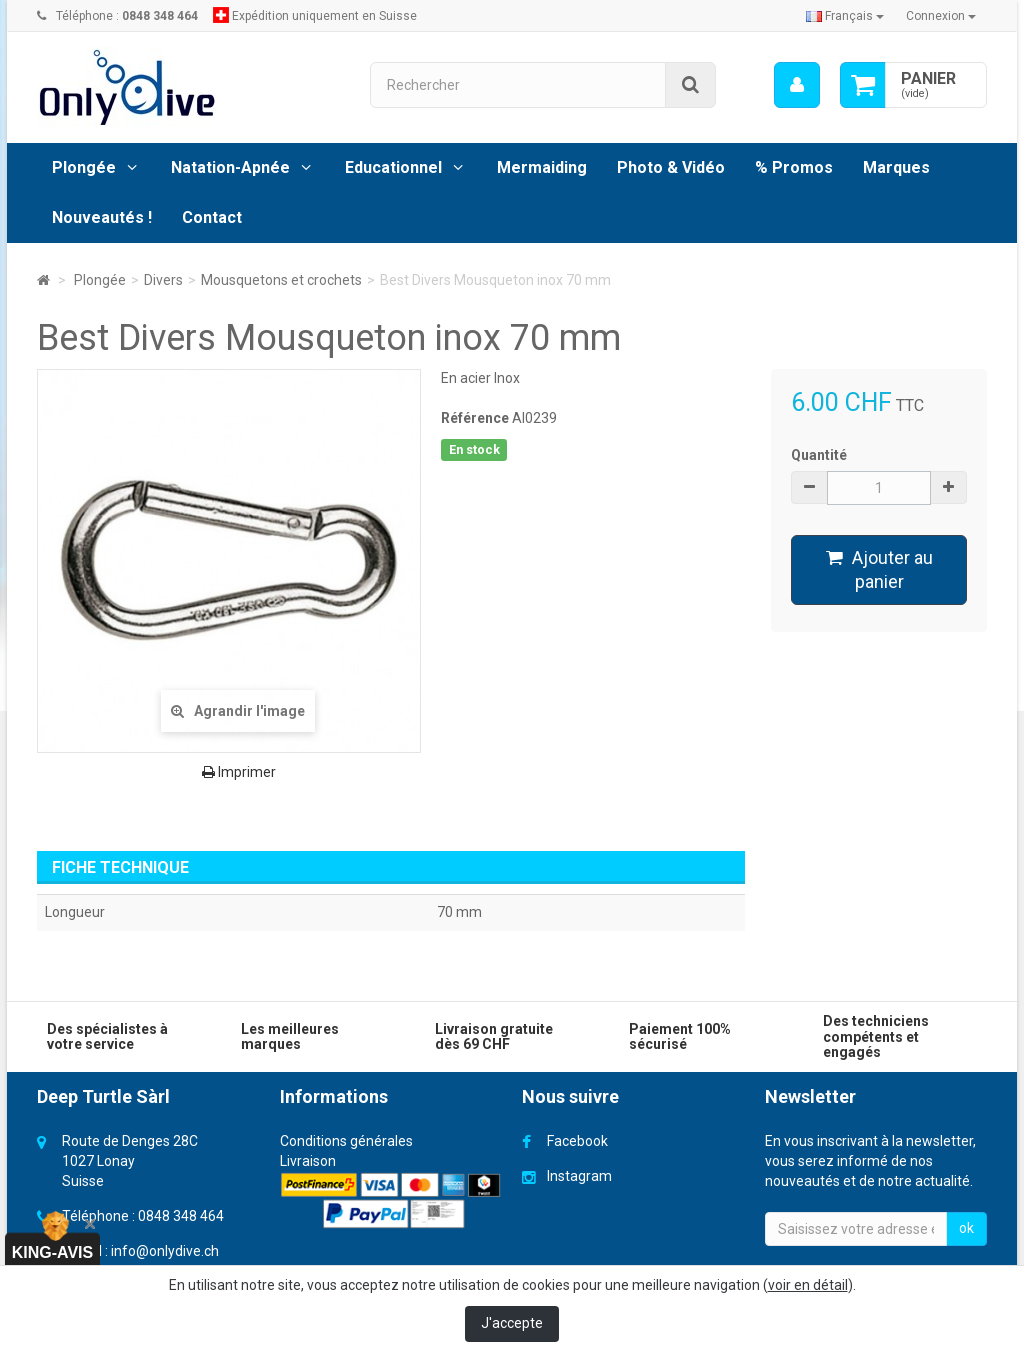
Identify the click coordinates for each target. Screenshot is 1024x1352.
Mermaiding (542, 167)
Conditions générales (346, 1141)
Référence (475, 418)
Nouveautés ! (102, 217)
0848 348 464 (181, 1216)
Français (845, 16)
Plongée (84, 167)
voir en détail (808, 1285)
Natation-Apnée (230, 167)
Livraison (308, 1161)
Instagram (579, 1176)
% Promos (794, 167)
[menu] (797, 85)
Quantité (819, 455)
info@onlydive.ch (165, 1251)
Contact (212, 217)
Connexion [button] (941, 16)
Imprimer (239, 772)
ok (966, 1228)
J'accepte (512, 1323)
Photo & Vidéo (671, 167)
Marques (896, 167)
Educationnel (393, 167)
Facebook (577, 1141)
